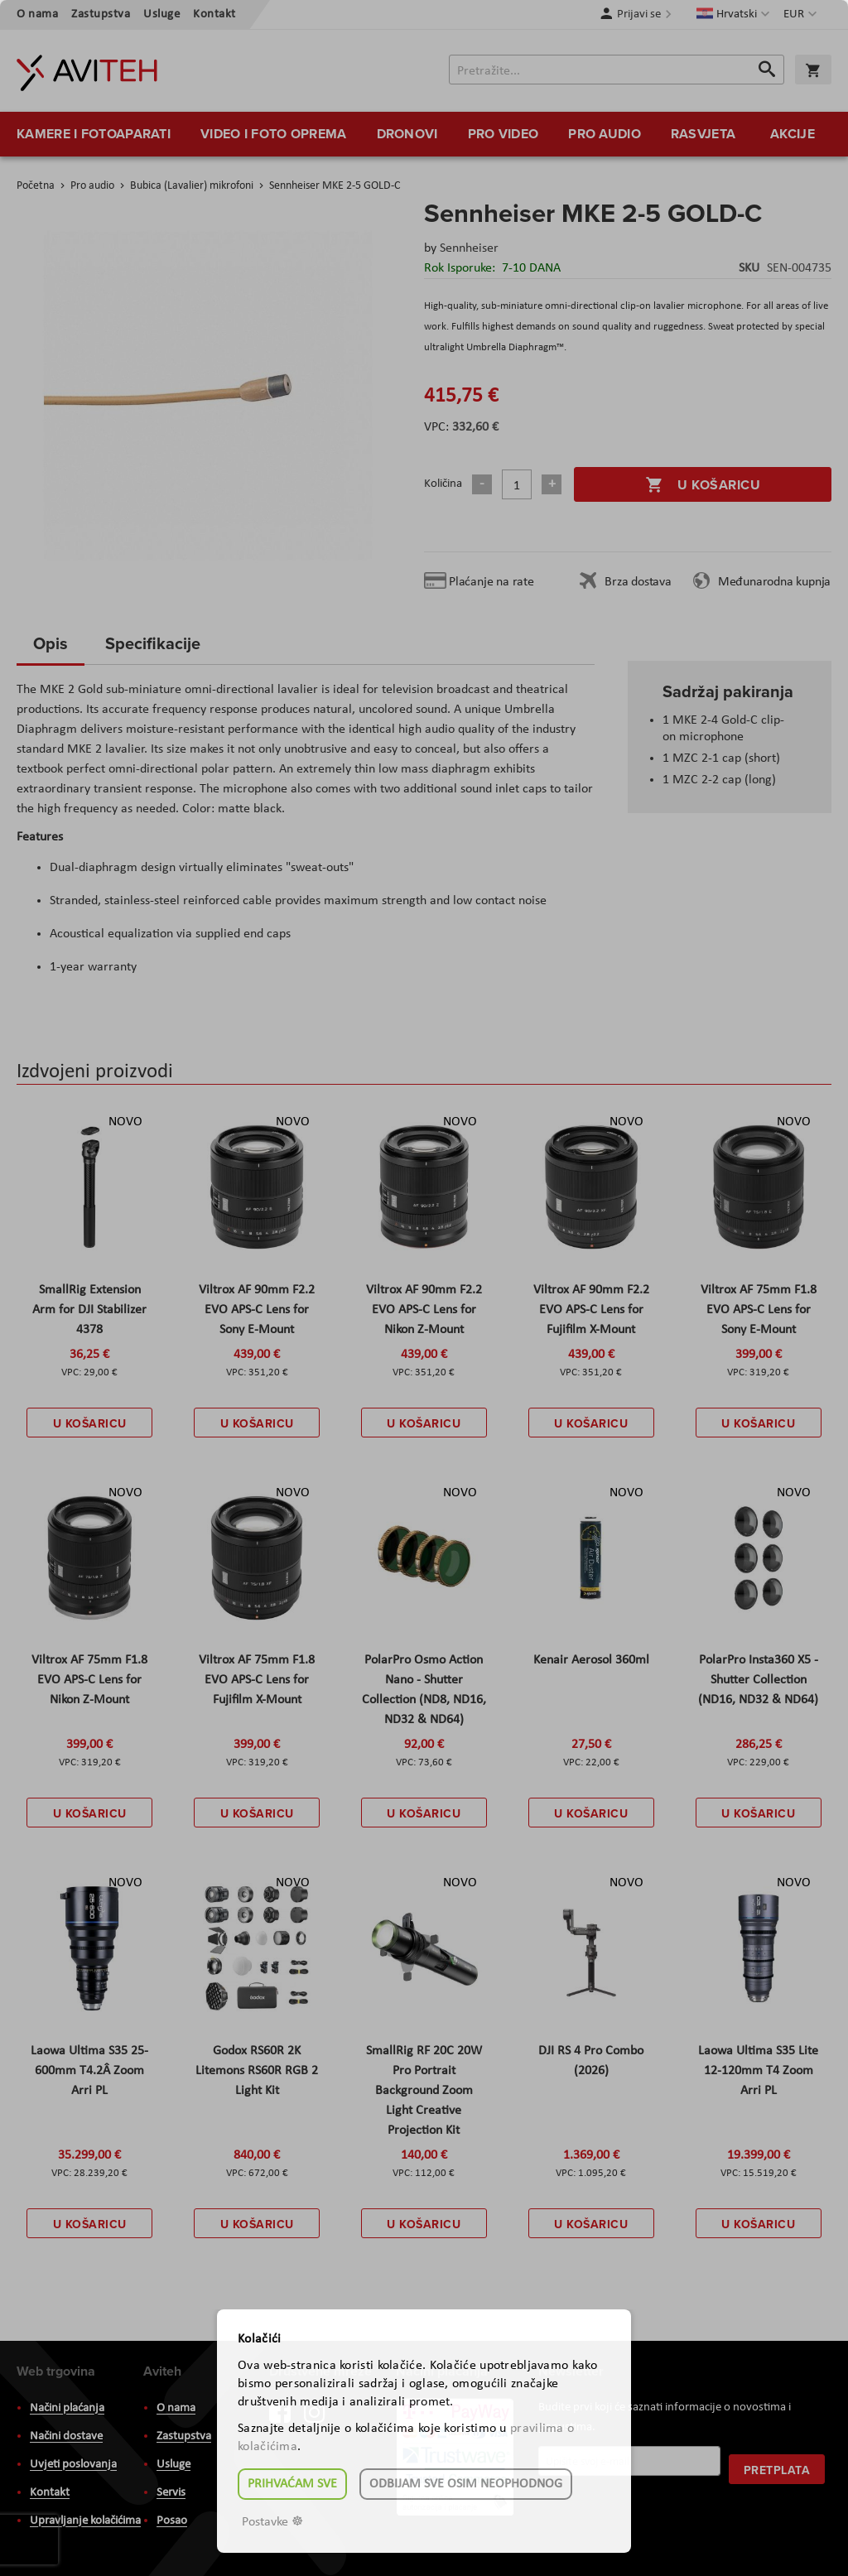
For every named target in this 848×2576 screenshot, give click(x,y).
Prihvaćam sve (292, 2484)
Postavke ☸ (272, 2522)
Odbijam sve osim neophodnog (465, 2484)
